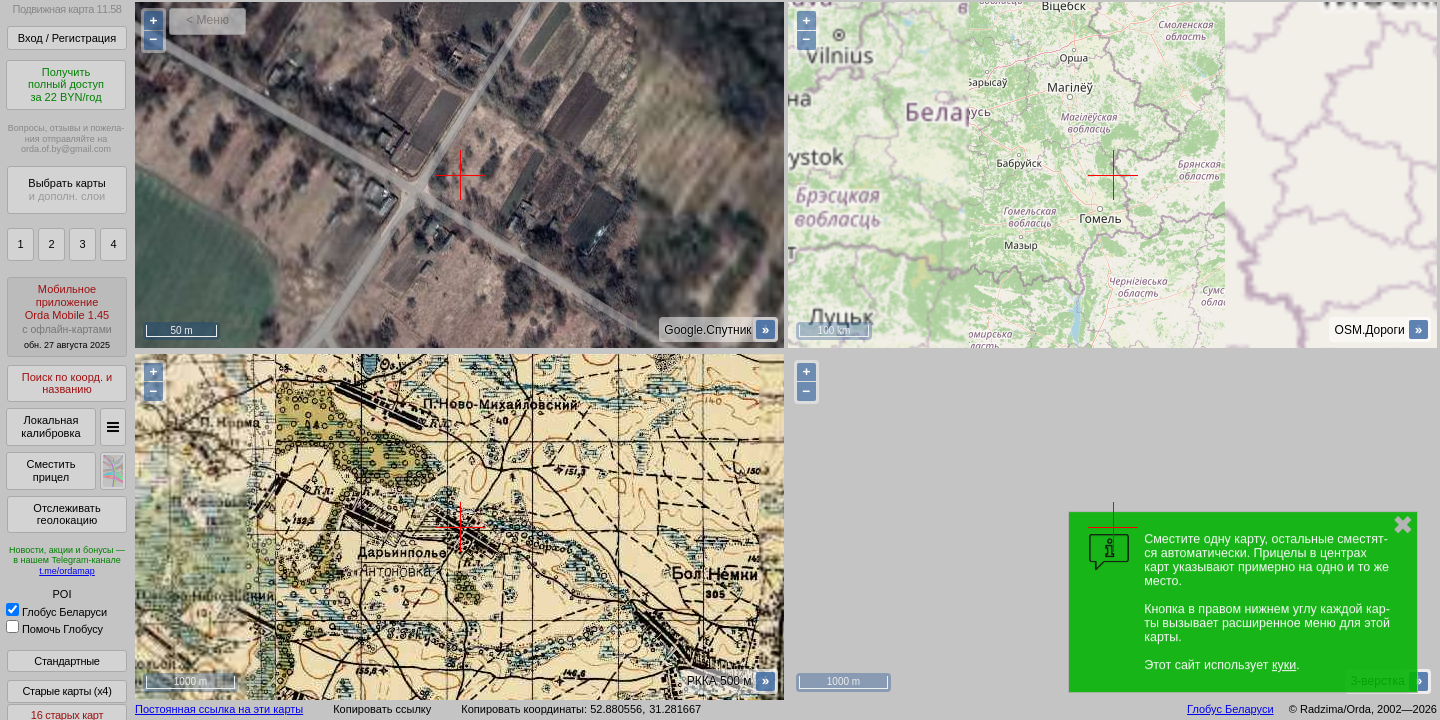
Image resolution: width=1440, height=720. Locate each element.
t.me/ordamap (67, 571)
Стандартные (66, 661)
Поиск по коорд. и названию (67, 383)
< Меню (207, 20)
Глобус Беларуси (56, 612)
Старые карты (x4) (66, 691)
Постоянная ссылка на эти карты (219, 709)
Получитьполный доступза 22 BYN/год (66, 84)
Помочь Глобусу (54, 629)
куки (1284, 665)
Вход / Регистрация (67, 38)
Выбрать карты (66, 189)
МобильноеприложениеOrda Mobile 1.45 (67, 316)
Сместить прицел (50, 470)
